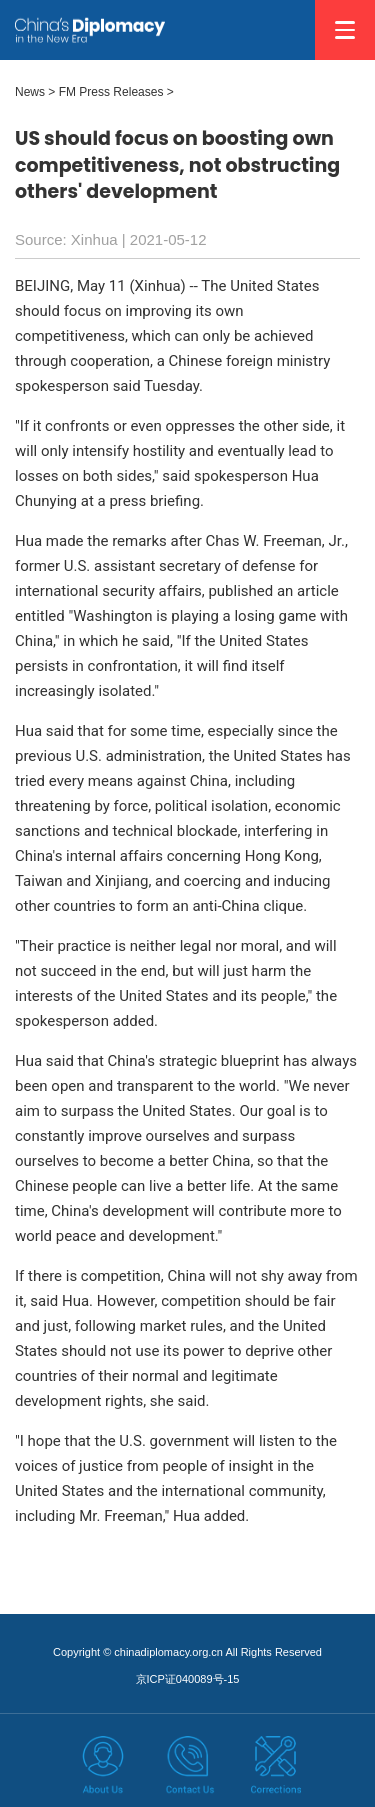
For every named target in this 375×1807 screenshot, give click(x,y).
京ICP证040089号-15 (188, 1679)
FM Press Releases (111, 92)
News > (35, 92)
